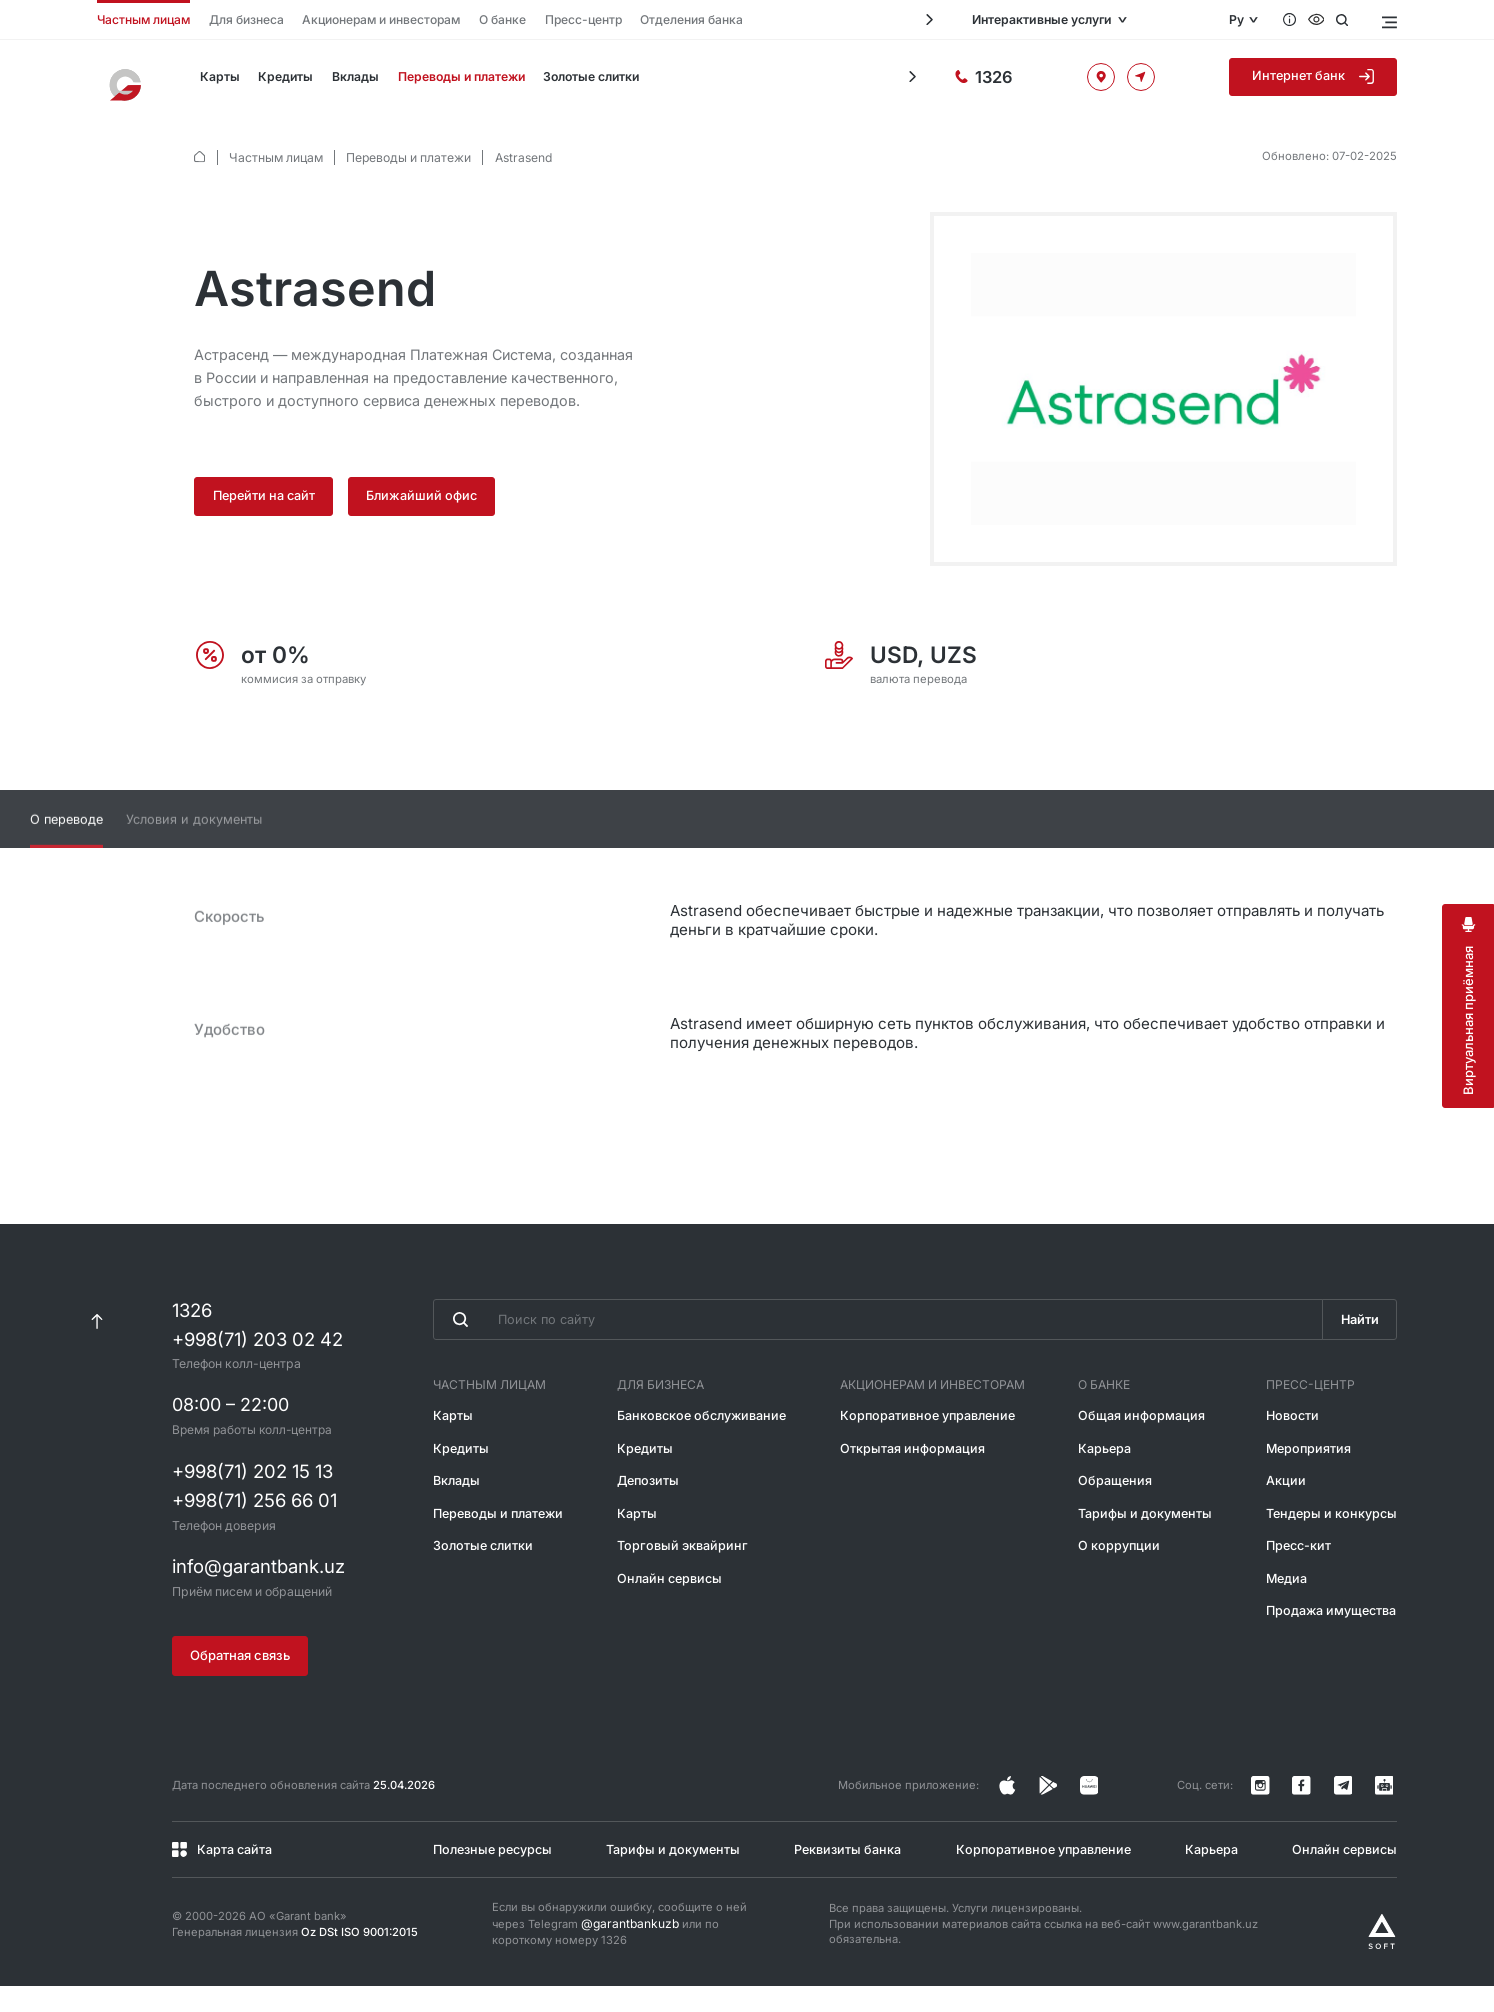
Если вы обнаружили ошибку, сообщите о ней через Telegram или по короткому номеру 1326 (619, 1950)
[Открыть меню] (1387, 20)
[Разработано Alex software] (1382, 1957)
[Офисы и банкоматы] (1138, 81)
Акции (1290, 1515)
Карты (218, 81)
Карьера (1107, 1483)
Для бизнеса (238, 20)
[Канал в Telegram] (1354, 1817)
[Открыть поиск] (1347, 20)
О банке (483, 20)
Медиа (1292, 1610)
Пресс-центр (561, 20)
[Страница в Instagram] (1055, 1817)
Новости (1297, 1451)
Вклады (349, 81)
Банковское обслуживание (702, 1451)
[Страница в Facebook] (1088, 1817)
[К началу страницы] (97, 1357)
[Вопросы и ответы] (1291, 20)
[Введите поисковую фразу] (876, 1356)
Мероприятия (1312, 1483)
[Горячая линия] (1057, 81)
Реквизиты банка (847, 1876)
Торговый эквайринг (682, 1578)
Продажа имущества (1334, 1641)
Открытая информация (914, 1483)
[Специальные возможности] (1319, 20)
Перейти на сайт (265, 495)
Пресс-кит (1303, 1578)
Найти (1358, 1356)
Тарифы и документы (1145, 1546)
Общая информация (1140, 1451)
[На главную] (129, 81)
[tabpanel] (747, 1015)
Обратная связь (240, 1689)
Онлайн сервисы (671, 1610)
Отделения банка (663, 20)
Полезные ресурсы (489, 1876)
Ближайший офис (425, 495)
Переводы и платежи (453, 81)
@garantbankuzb (626, 1951)
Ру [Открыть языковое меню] (1236, 20)
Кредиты (281, 81)
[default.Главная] (199, 157)
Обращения (1116, 1515)
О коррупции (1119, 1578)
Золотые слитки (582, 81)
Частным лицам (140, 20)
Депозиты (651, 1515)
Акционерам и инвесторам (366, 20)
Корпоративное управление (929, 1451)
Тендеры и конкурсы (1333, 1546)
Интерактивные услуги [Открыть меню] (1096, 20)
